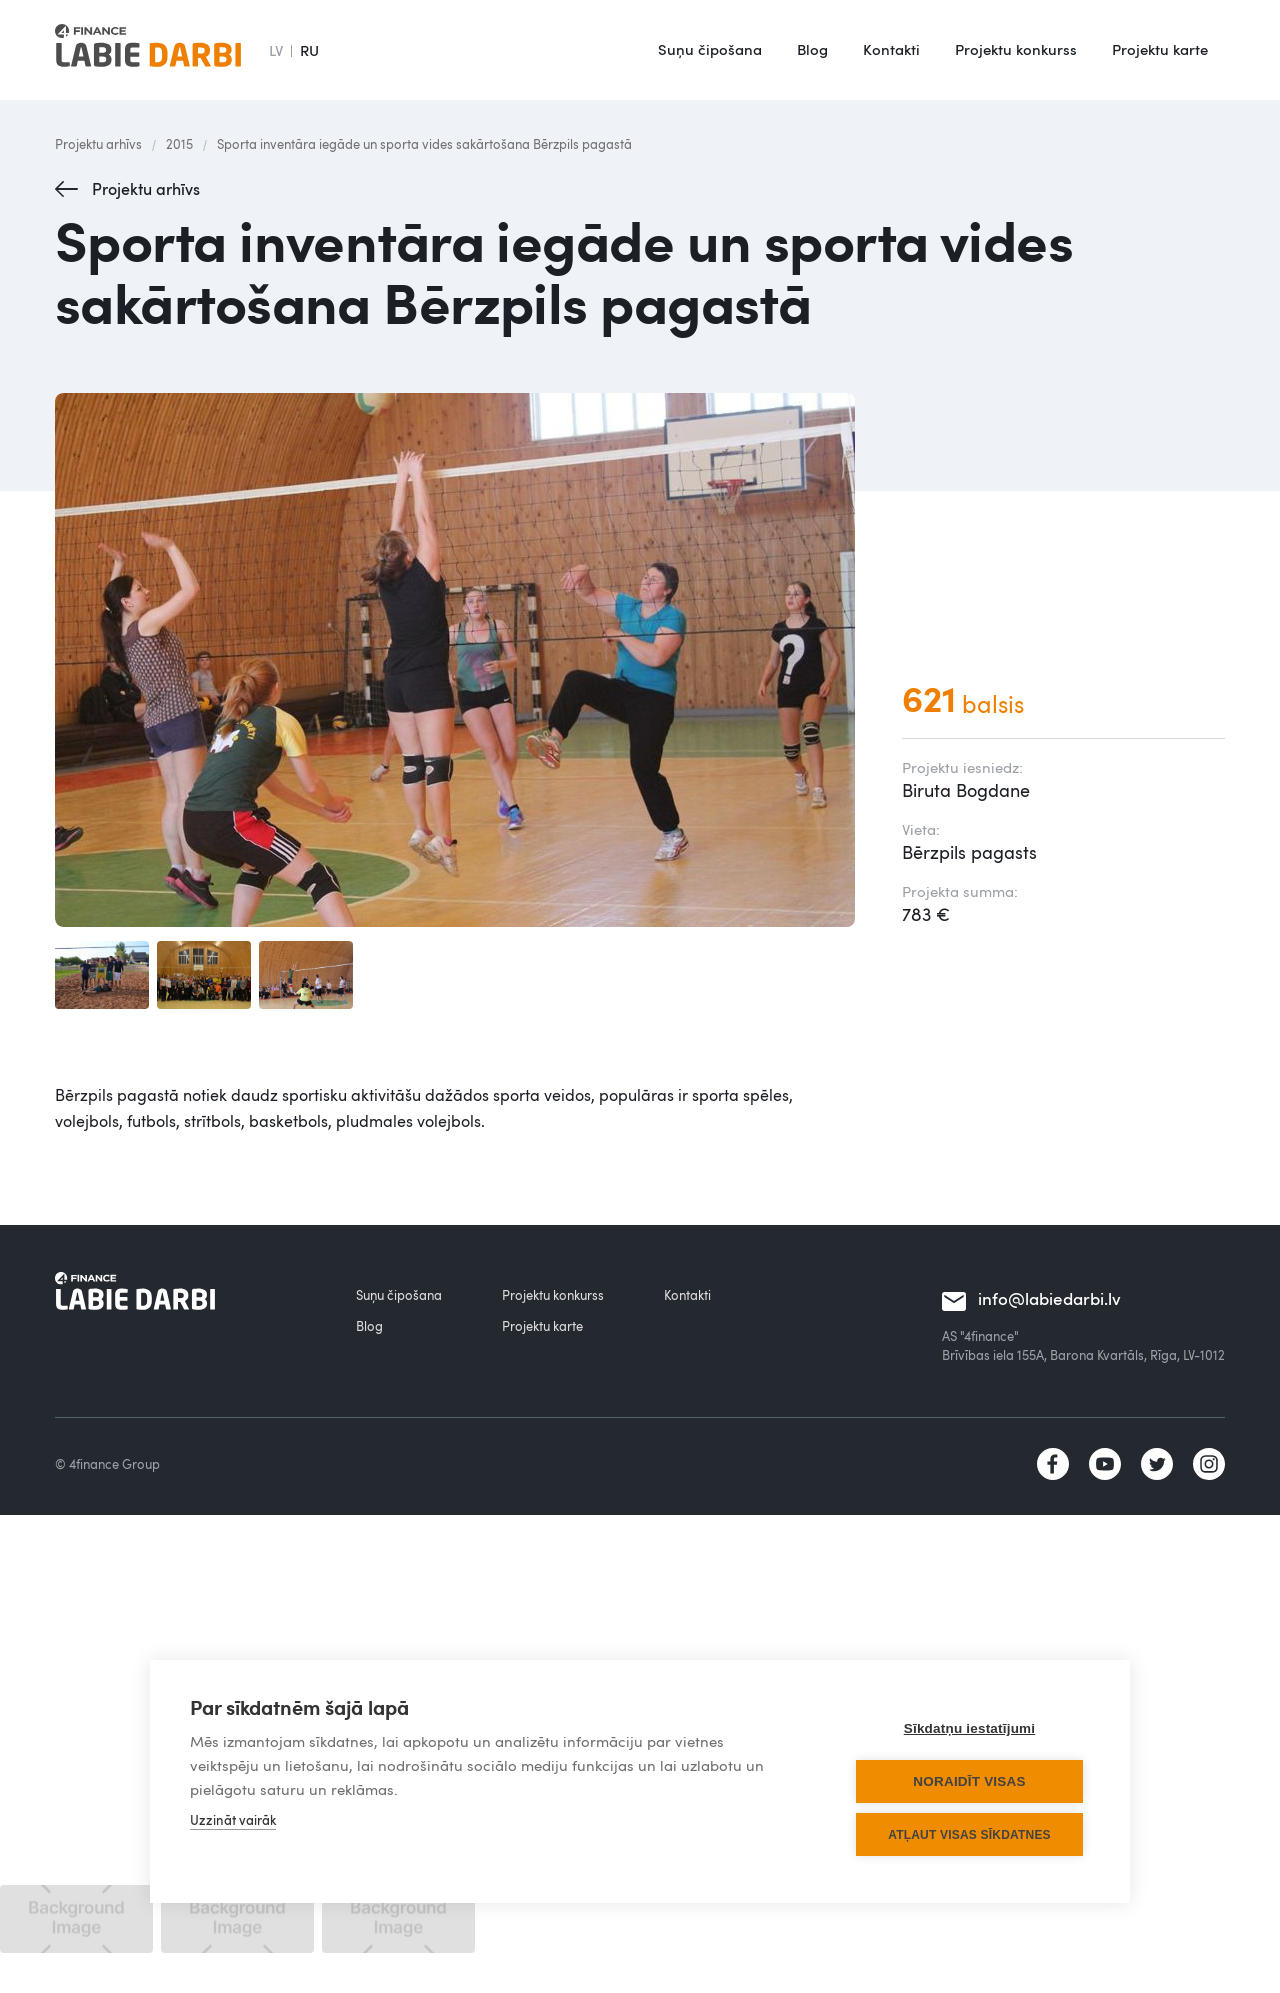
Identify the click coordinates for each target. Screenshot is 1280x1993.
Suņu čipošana (710, 49)
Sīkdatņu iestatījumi (970, 1728)
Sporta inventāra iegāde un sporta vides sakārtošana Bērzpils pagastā (424, 144)
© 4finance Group (107, 1464)
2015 (179, 144)
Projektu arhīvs (98, 144)
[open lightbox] (458, 660)
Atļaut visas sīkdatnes (969, 1835)
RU (309, 50)
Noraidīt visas (969, 1781)
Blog (812, 49)
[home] (148, 50)
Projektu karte (1160, 49)
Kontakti (891, 49)
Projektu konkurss (1016, 49)
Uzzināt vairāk (233, 1820)
